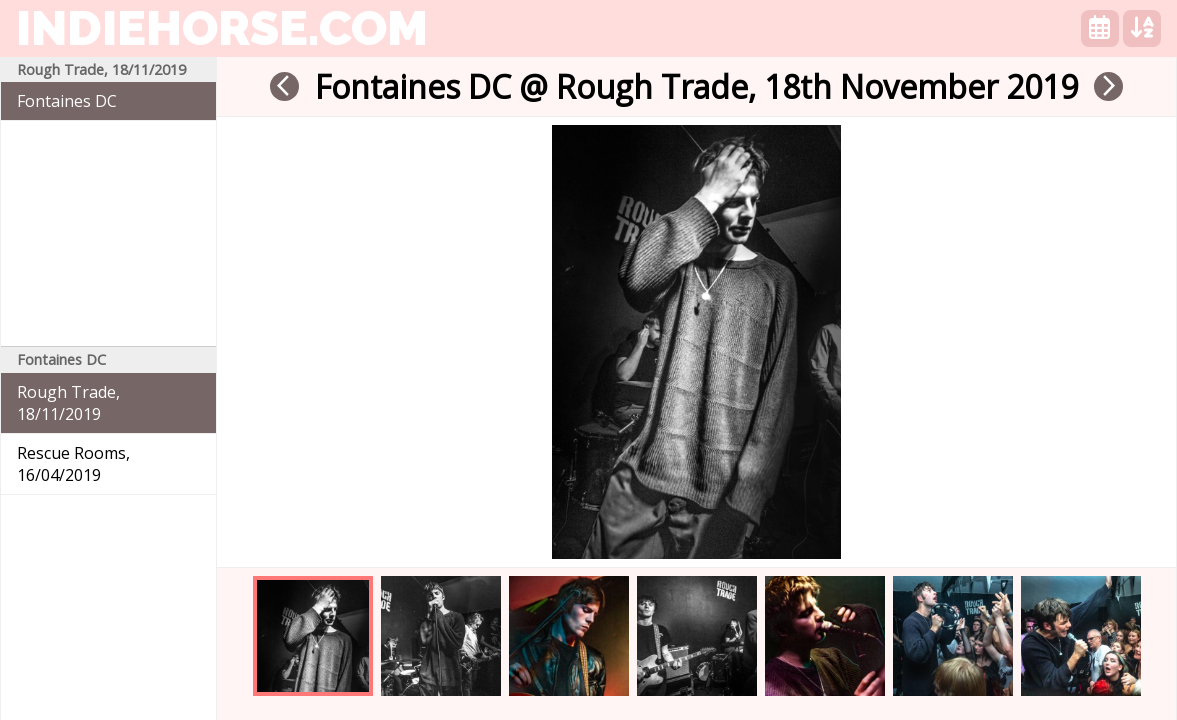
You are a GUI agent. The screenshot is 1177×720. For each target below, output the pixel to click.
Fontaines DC (67, 101)
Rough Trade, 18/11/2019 (68, 403)
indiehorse (222, 28)
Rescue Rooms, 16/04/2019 (73, 464)
